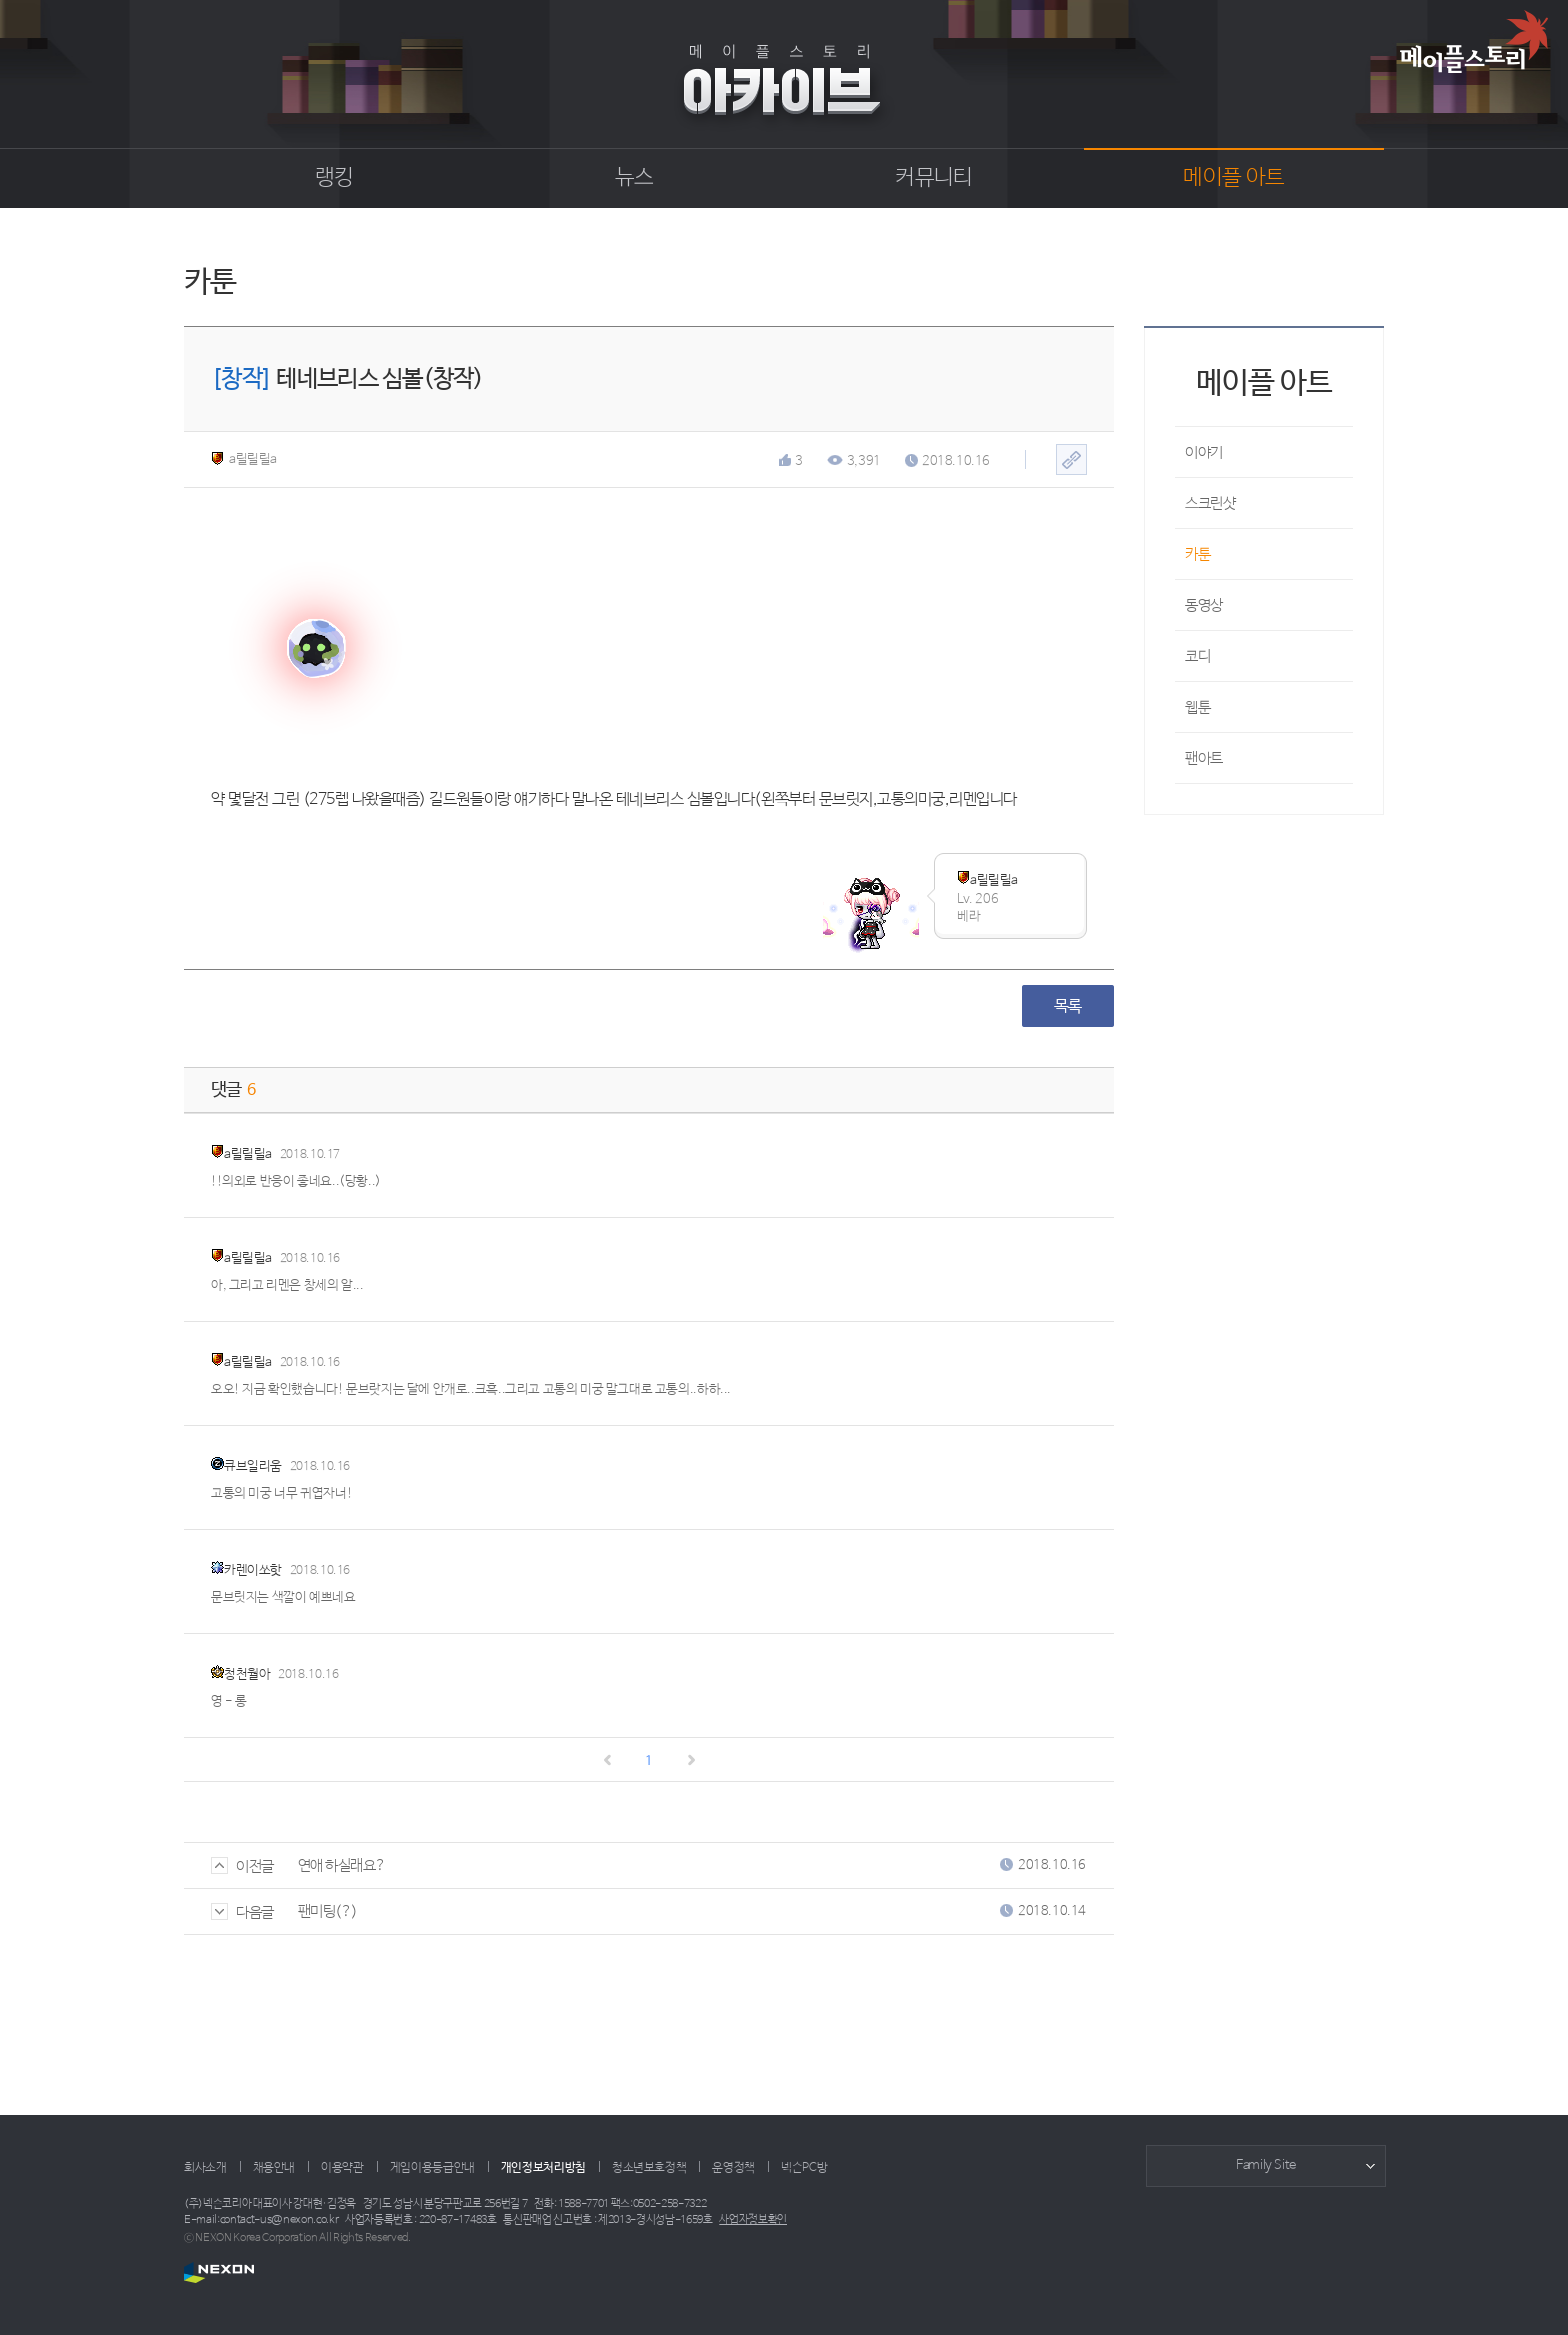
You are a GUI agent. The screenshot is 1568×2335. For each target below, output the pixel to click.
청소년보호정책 (649, 2168)
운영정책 (733, 2168)
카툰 (1197, 554)
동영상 (1204, 605)
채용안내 (274, 2168)
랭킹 (334, 178)
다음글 (242, 1912)
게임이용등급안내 (432, 2168)
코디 (1197, 656)
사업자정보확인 (753, 2220)
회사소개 (205, 2168)
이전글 (242, 1866)
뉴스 (634, 178)
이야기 (1204, 452)
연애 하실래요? (341, 1865)
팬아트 (1204, 758)
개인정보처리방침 (543, 2168)
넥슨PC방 (804, 2168)
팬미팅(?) (328, 1911)
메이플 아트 (1233, 178)
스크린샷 (1210, 503)
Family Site (1266, 2165)
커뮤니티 (933, 178)
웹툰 (1197, 707)
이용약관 (342, 2168)
